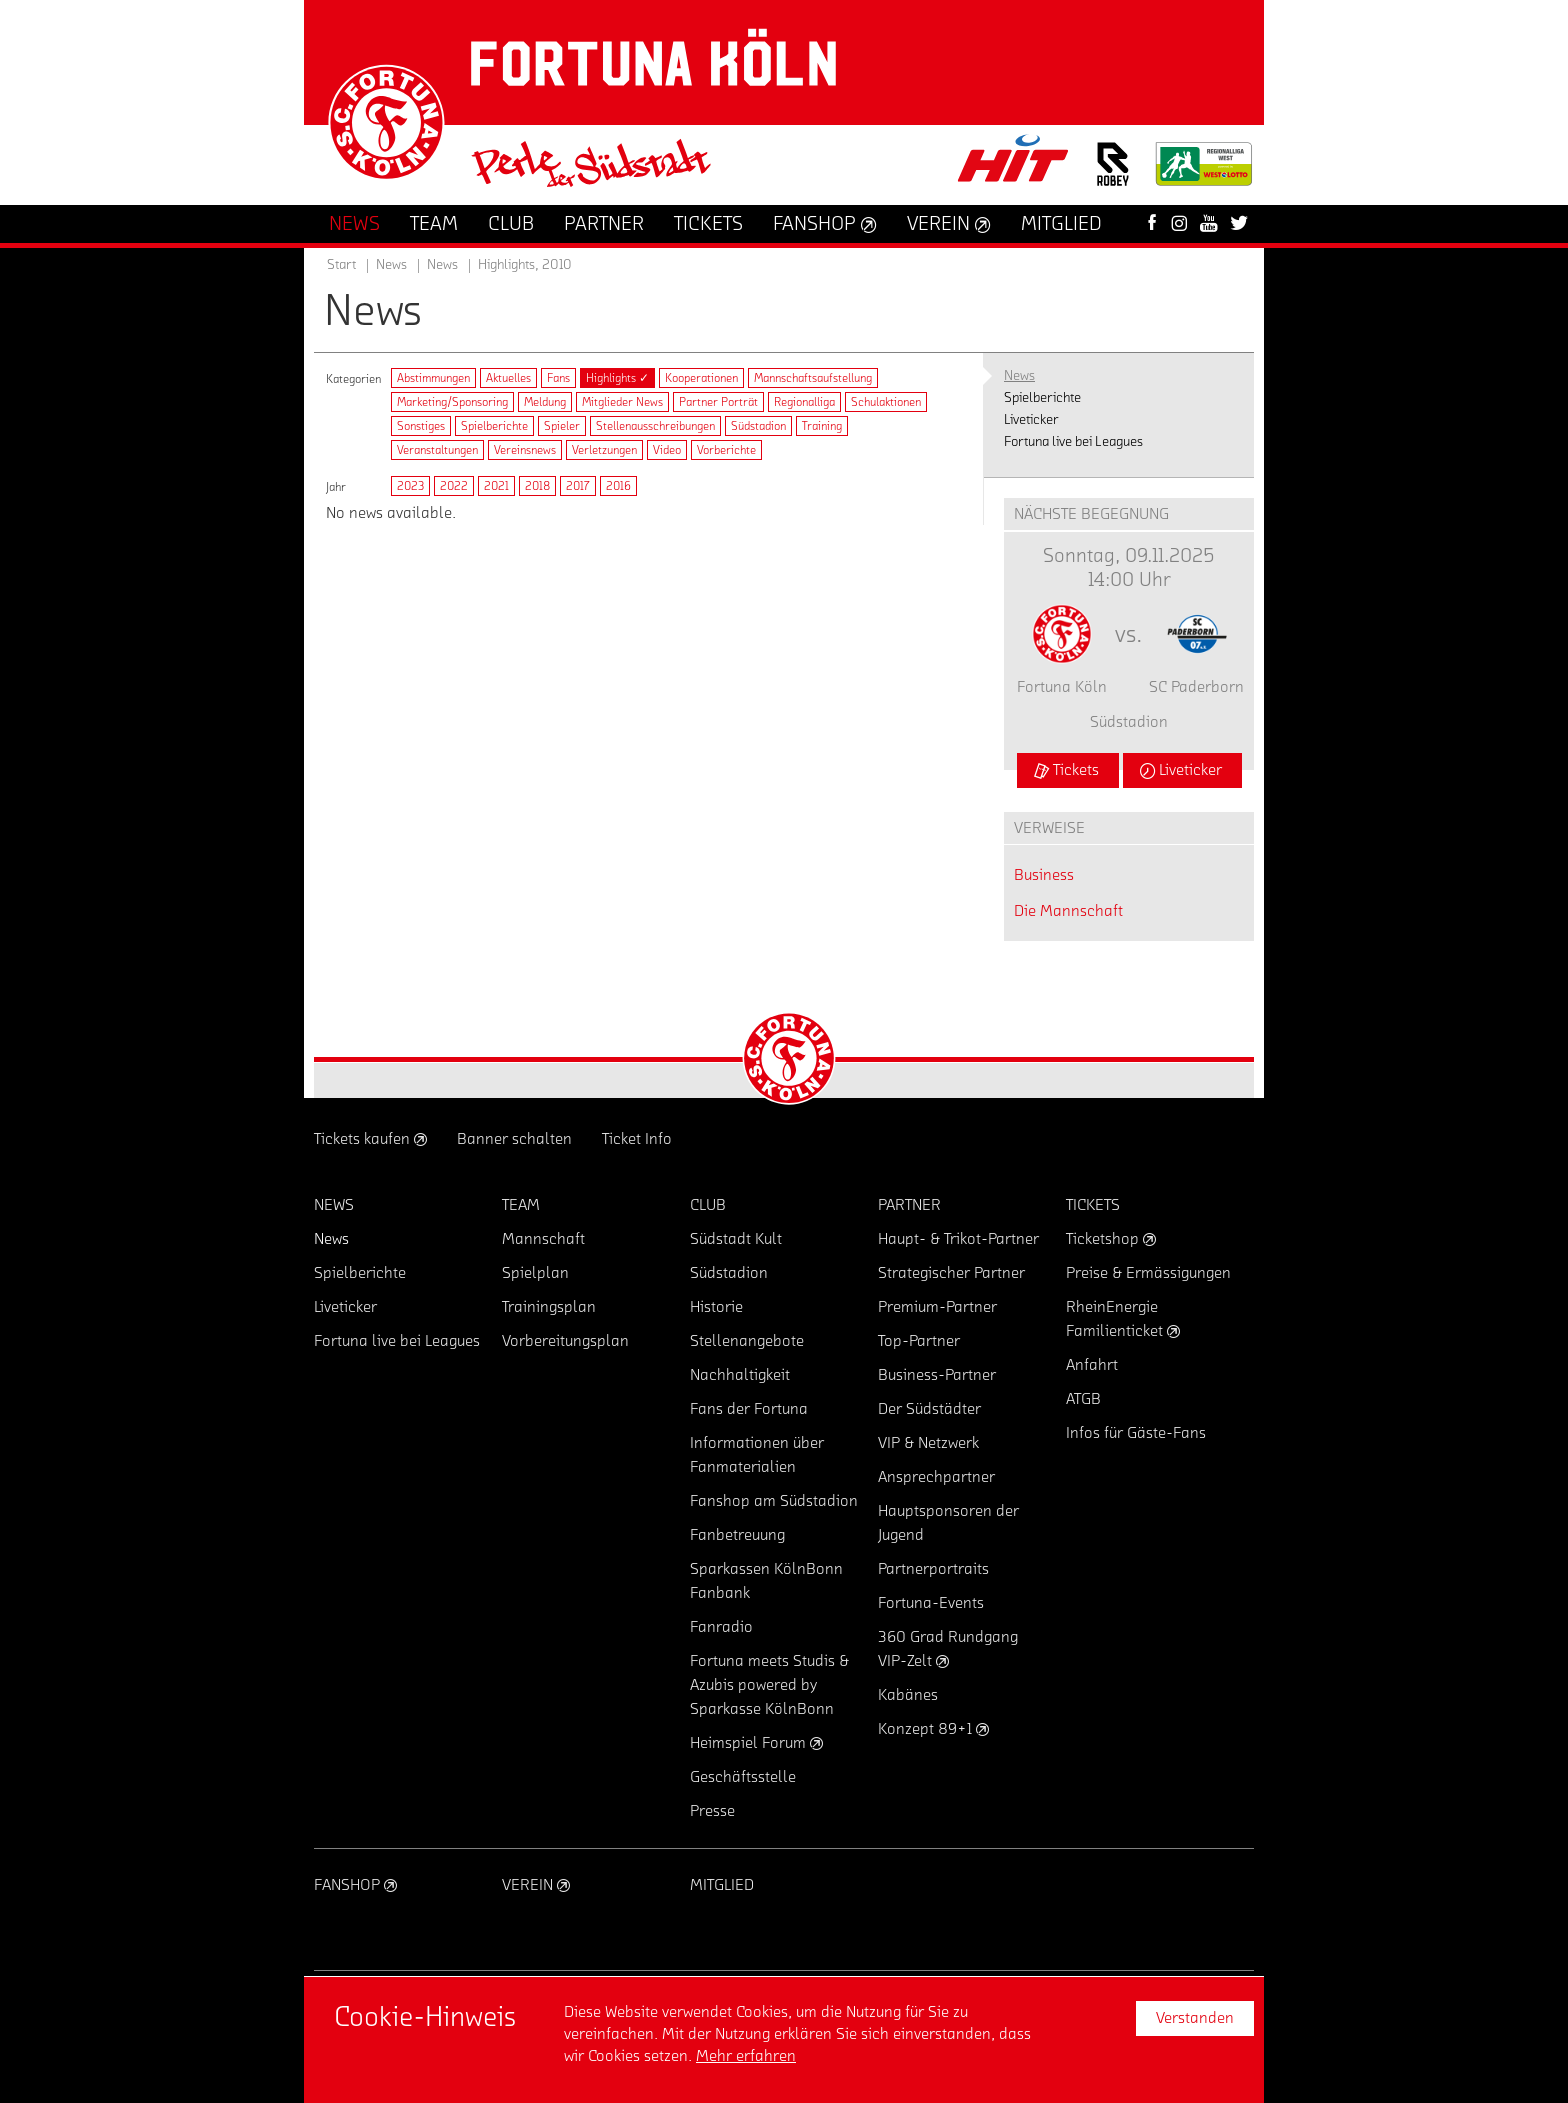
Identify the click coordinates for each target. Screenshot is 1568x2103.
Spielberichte (494, 426)
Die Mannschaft (1068, 911)
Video (667, 450)
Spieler (562, 426)
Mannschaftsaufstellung (813, 378)
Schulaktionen (886, 402)
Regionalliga (804, 402)
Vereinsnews (525, 450)
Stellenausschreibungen (655, 426)
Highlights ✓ (617, 378)
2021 (496, 486)
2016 (618, 486)
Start (341, 265)
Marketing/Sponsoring (452, 402)
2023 (410, 486)
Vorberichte (726, 450)
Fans (558, 378)
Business (1044, 875)
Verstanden (1195, 2018)
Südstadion (758, 426)
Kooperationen (701, 378)
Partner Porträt (718, 402)
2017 (578, 486)
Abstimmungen (433, 378)
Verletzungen (604, 450)
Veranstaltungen (437, 450)
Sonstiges (421, 426)
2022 (454, 486)
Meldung (545, 402)
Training (822, 426)
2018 (537, 486)
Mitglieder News (622, 402)
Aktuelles (508, 378)
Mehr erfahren (746, 2056)
